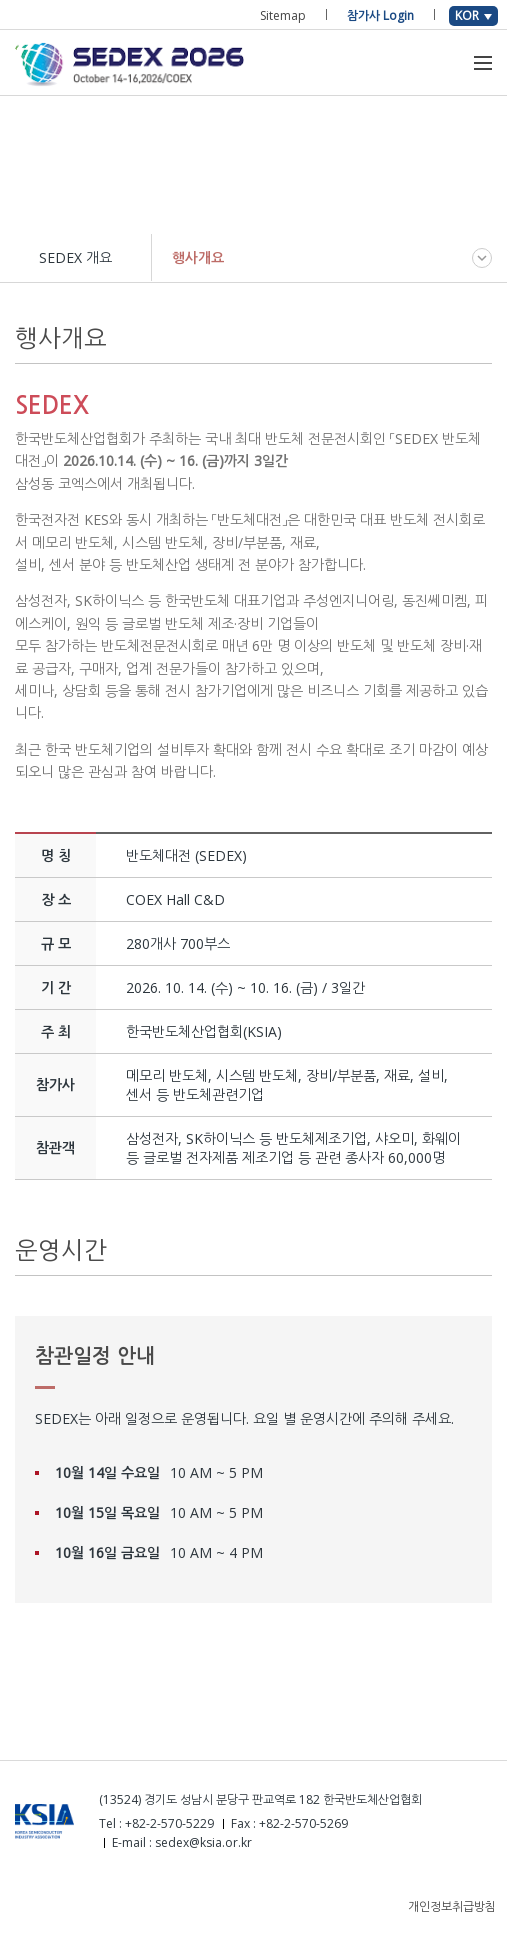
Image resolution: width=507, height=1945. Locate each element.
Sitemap (283, 15)
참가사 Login (380, 15)
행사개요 (198, 257)
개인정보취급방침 (452, 1906)
